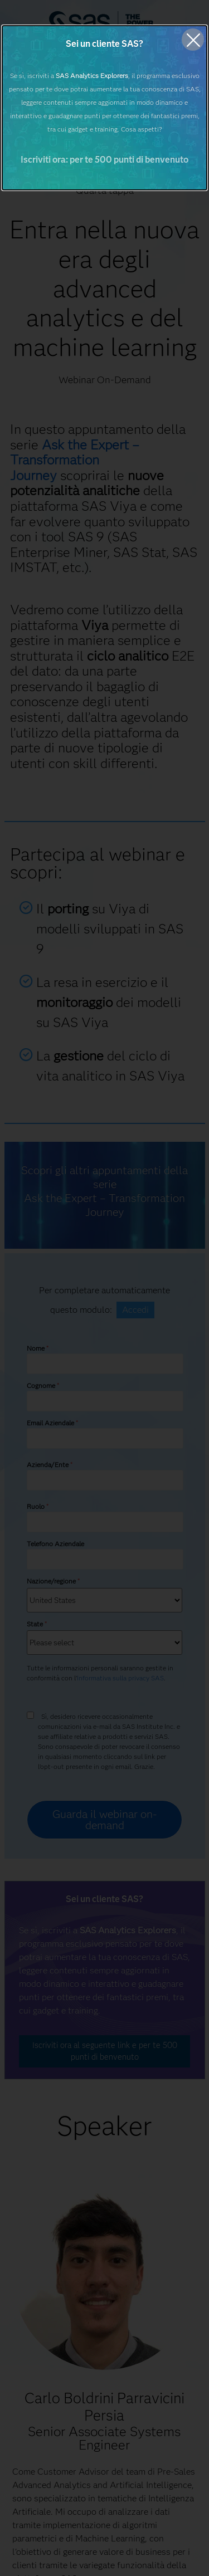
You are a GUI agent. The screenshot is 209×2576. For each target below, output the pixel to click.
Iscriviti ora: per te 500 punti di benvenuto (104, 159)
